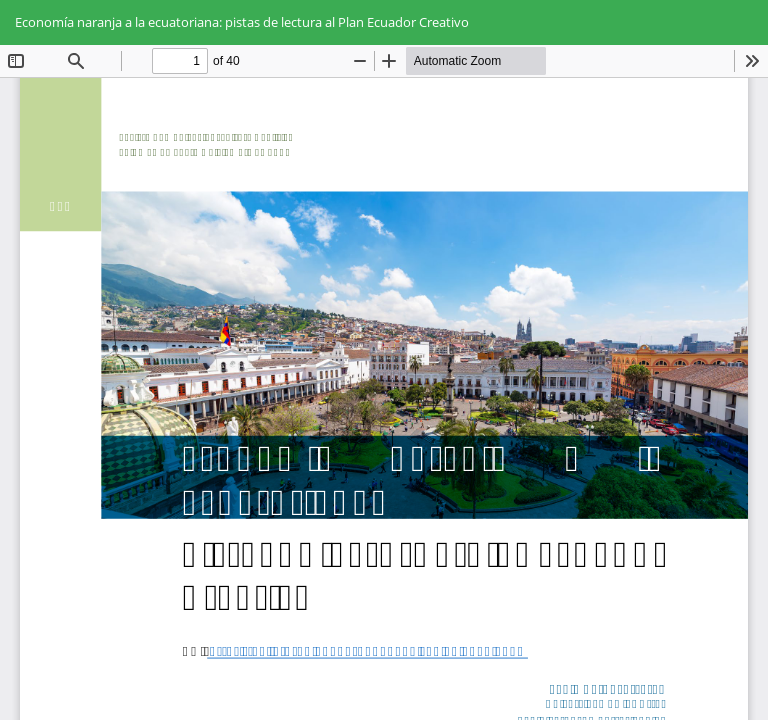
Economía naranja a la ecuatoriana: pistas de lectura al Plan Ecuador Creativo (242, 22)
